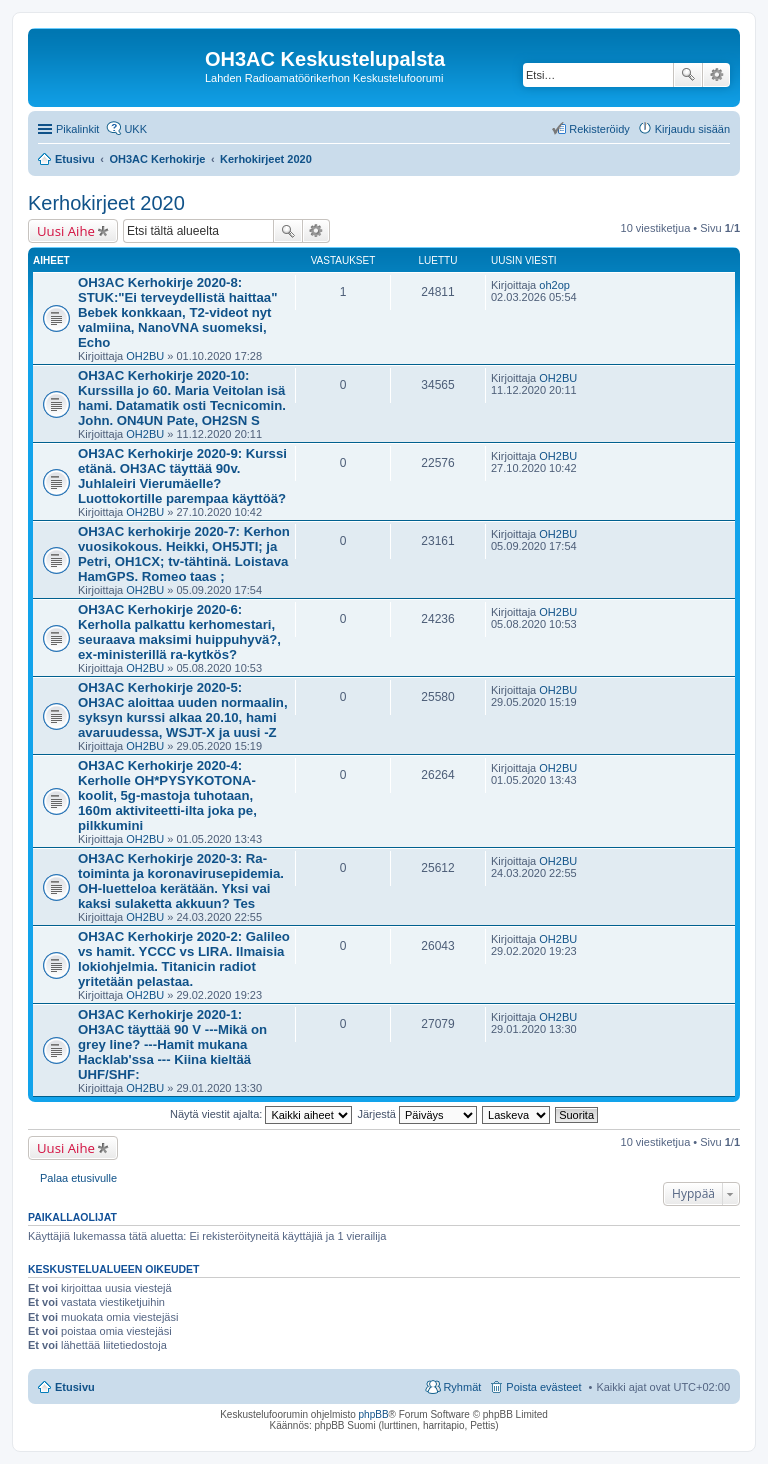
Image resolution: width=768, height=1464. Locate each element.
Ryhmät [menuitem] (462, 1387)
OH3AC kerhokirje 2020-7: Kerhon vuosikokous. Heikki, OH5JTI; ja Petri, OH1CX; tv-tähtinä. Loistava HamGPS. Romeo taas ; (184, 554)
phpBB (374, 1414)
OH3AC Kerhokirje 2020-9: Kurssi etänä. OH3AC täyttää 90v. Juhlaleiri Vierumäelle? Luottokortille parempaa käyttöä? (182, 476)
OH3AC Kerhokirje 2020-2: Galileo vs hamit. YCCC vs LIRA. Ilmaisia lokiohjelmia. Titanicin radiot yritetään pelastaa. (184, 959)
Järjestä (417, 1114)
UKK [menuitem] (135, 129)
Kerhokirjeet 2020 (106, 203)
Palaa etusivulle (78, 1178)
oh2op (554, 285)
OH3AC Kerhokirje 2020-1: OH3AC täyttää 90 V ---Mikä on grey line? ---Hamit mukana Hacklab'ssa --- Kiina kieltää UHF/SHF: (172, 1044)
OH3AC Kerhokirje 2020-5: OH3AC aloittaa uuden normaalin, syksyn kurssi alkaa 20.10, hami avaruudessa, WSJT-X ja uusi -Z (183, 710)
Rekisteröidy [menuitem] (599, 129)
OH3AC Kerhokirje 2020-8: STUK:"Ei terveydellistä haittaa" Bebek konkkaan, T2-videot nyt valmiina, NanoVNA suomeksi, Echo (177, 312)
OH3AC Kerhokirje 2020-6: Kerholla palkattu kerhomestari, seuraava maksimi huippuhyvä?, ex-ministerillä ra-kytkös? (179, 632)
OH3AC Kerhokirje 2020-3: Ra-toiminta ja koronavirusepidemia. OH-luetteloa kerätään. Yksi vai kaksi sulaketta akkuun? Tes (181, 881)
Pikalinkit (77, 129)
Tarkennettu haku (716, 75)
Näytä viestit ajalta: (261, 1114)
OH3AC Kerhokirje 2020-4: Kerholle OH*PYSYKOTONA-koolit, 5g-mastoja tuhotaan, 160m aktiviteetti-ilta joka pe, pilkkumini (167, 795)
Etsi (688, 75)
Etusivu (75, 1387)
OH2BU (145, 356)
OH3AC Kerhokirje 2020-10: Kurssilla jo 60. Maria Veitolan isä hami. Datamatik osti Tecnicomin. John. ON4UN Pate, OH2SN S (182, 398)
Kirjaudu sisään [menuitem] (692, 129)
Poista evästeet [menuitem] (543, 1387)
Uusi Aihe (66, 231)
